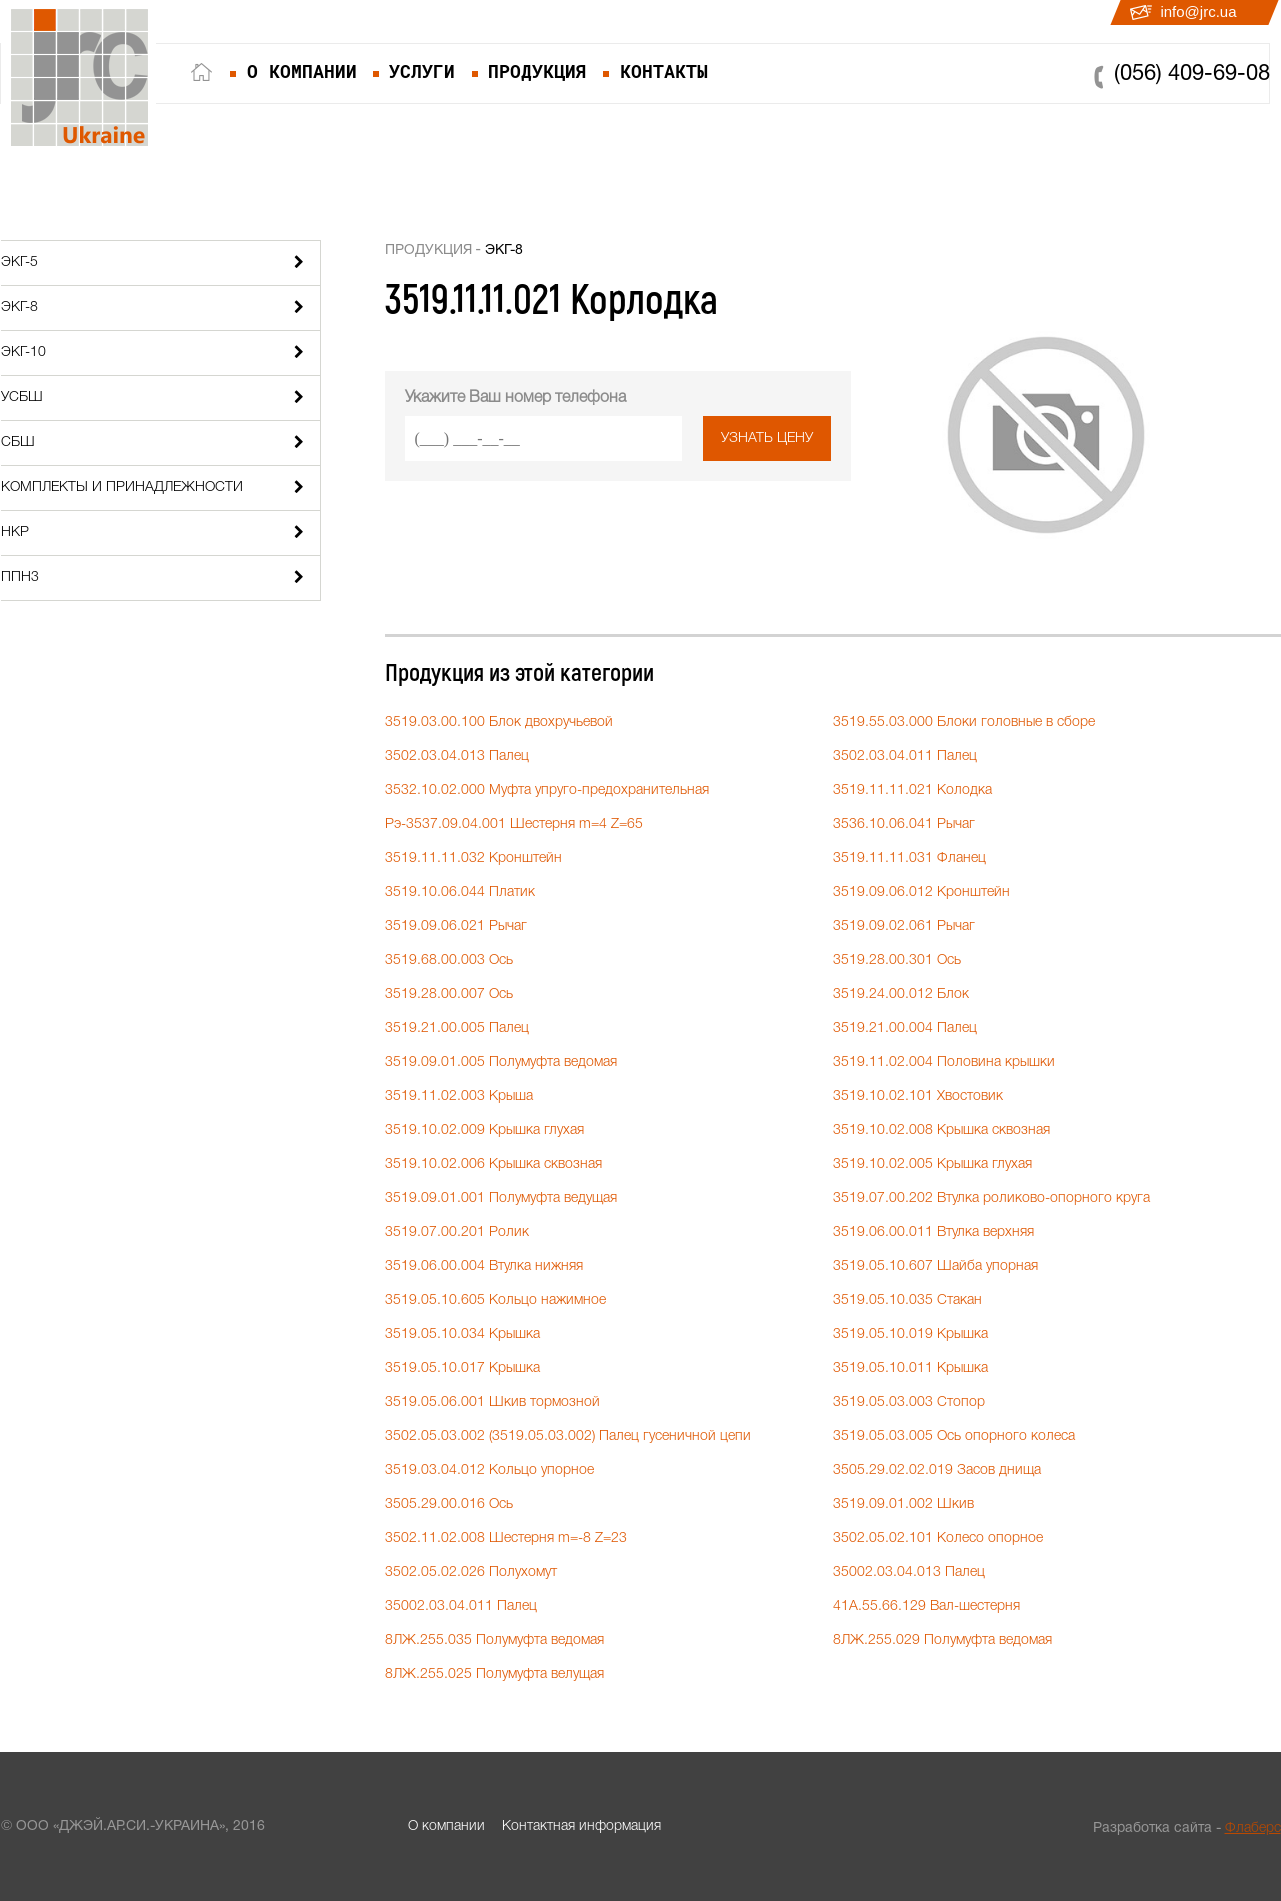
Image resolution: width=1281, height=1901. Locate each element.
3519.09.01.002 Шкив (903, 1504)
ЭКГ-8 (19, 307)
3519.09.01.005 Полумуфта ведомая (501, 1062)
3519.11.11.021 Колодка (912, 790)
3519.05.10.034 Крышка (462, 1334)
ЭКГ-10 (23, 352)
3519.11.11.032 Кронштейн (473, 858)
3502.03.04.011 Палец (905, 756)
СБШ (18, 442)
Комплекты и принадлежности (122, 487)
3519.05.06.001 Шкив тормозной (492, 1402)
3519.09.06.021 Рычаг (456, 926)
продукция (537, 71)
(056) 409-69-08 (1192, 74)
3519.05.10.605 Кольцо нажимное (495, 1300)
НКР (15, 532)
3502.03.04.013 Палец (457, 756)
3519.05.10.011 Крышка (910, 1368)
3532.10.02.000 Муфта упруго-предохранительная (547, 790)
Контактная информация (581, 1826)
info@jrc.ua (1198, 11)
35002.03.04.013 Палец (909, 1572)
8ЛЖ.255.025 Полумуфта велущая (494, 1674)
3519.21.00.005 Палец (457, 1028)
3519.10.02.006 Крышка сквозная (493, 1164)
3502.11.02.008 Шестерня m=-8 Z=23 (506, 1538)
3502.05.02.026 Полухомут (471, 1572)
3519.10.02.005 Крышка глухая (932, 1164)
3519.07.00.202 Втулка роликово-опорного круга (991, 1198)
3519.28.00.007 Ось (449, 994)
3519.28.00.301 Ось (897, 960)
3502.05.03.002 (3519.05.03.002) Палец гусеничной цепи (568, 1436)
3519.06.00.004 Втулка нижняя (484, 1266)
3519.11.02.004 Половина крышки (944, 1062)
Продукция (428, 250)
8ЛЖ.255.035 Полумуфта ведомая (494, 1640)
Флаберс (1253, 1828)
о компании (302, 71)
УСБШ (22, 397)
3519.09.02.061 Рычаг (904, 926)
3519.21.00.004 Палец (905, 1028)
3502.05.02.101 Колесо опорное (938, 1538)
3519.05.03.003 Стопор (909, 1402)
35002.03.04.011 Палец (461, 1606)
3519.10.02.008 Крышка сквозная (941, 1130)
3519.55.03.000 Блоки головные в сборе (964, 722)
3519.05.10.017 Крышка (462, 1368)
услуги (422, 71)
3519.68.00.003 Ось (449, 960)
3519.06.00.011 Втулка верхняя (933, 1232)
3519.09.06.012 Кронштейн (921, 892)
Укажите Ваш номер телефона (515, 398)
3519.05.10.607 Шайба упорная (935, 1266)
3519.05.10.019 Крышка (910, 1334)
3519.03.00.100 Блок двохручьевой (499, 722)
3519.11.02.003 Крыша (459, 1096)
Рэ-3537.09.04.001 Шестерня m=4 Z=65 (514, 824)
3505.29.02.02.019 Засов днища (937, 1470)
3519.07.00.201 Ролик (457, 1232)
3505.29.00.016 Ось (449, 1504)
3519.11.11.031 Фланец (909, 858)
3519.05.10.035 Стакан (907, 1300)
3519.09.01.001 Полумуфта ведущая (501, 1198)
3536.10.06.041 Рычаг (904, 824)
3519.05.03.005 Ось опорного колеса (954, 1436)
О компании (446, 1826)
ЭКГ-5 (19, 262)
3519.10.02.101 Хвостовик (918, 1096)
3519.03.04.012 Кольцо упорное (489, 1470)
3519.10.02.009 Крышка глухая (484, 1130)
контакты (664, 71)
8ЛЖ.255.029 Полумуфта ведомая (942, 1640)
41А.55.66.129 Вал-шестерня (926, 1606)
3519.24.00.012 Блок (901, 994)
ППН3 (20, 577)
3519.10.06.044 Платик (460, 892)
